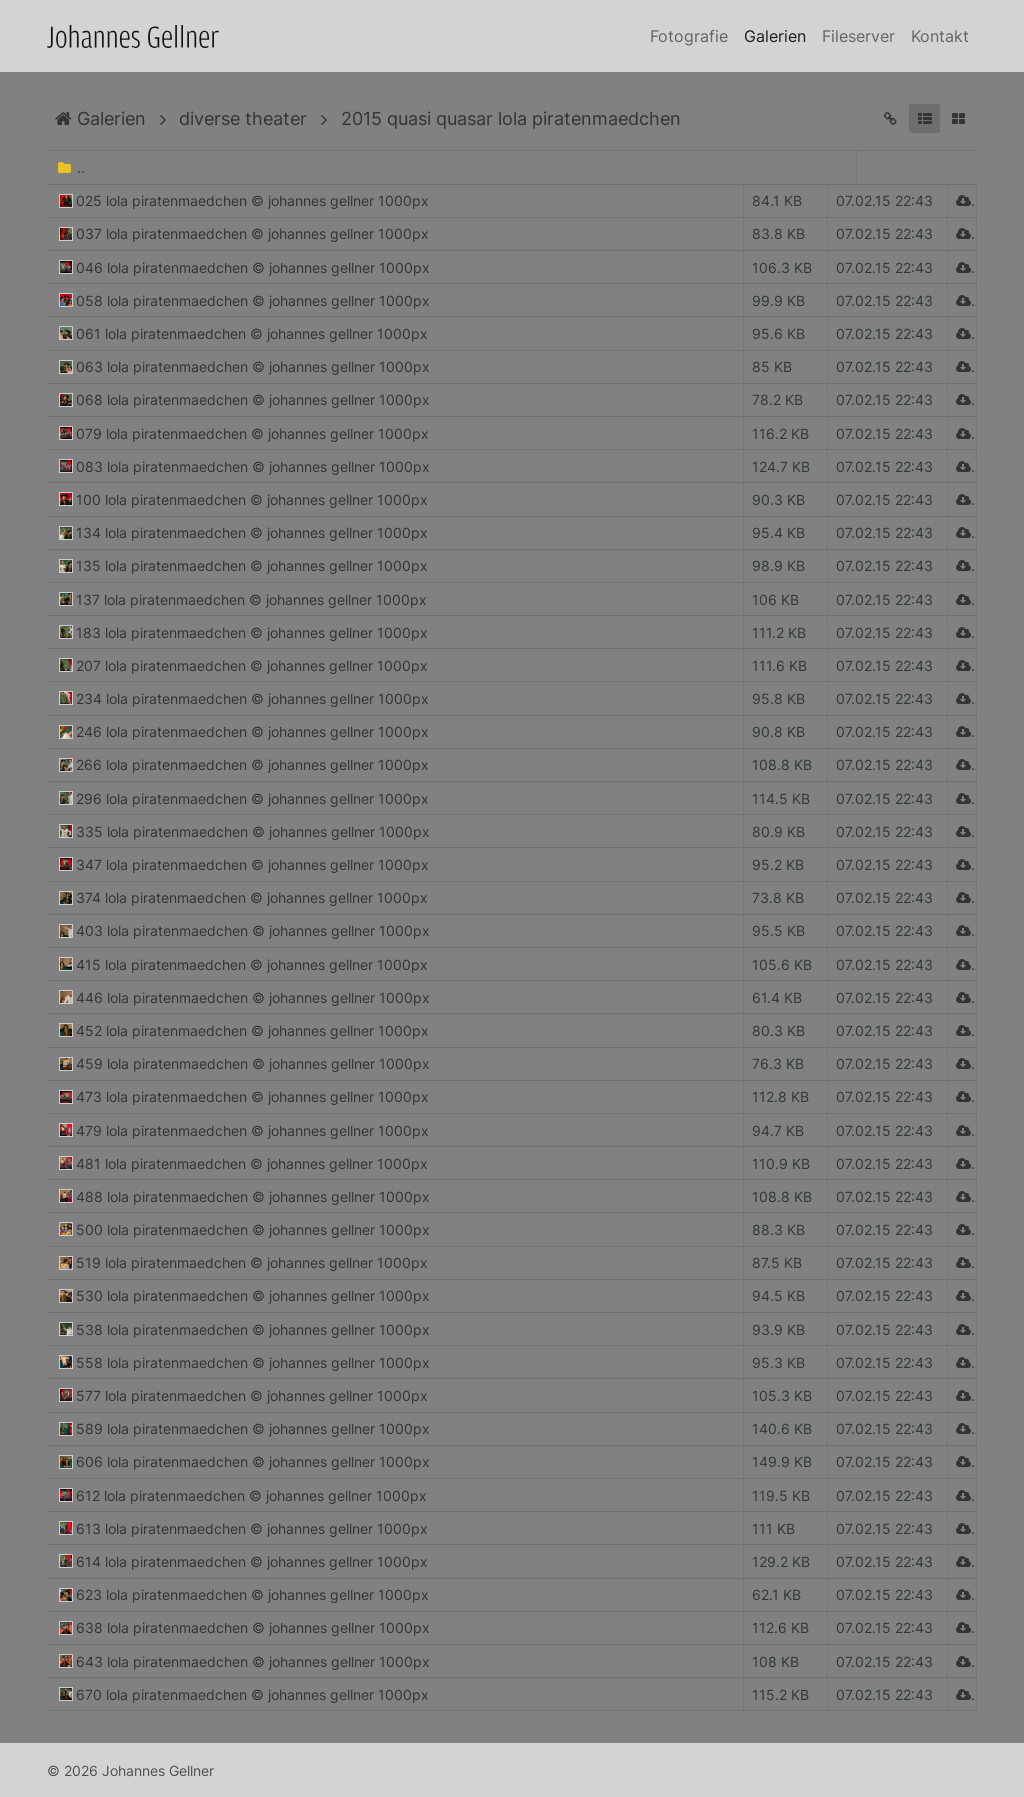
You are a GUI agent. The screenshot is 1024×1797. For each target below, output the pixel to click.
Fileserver (858, 36)
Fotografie (689, 36)
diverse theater (243, 118)
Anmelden (18, 1779)
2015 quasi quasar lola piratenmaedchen (511, 118)
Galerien (775, 36)
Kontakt (940, 36)
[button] (924, 118)
